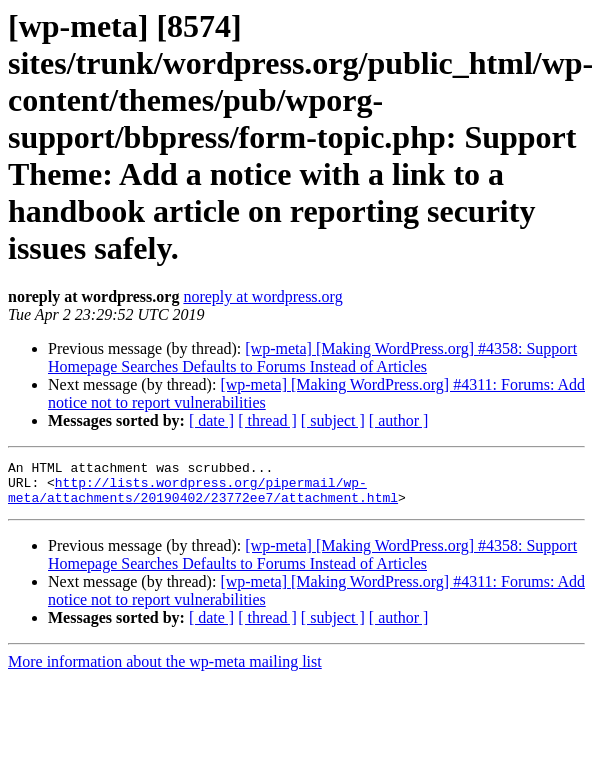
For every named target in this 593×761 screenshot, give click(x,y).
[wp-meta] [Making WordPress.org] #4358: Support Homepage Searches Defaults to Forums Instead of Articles (312, 357)
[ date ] (211, 420)
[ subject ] (333, 420)
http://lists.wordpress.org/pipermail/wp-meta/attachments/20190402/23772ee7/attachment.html (203, 497)
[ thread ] (267, 420)
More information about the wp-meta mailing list (165, 670)
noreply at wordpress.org (262, 296)
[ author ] (399, 420)
